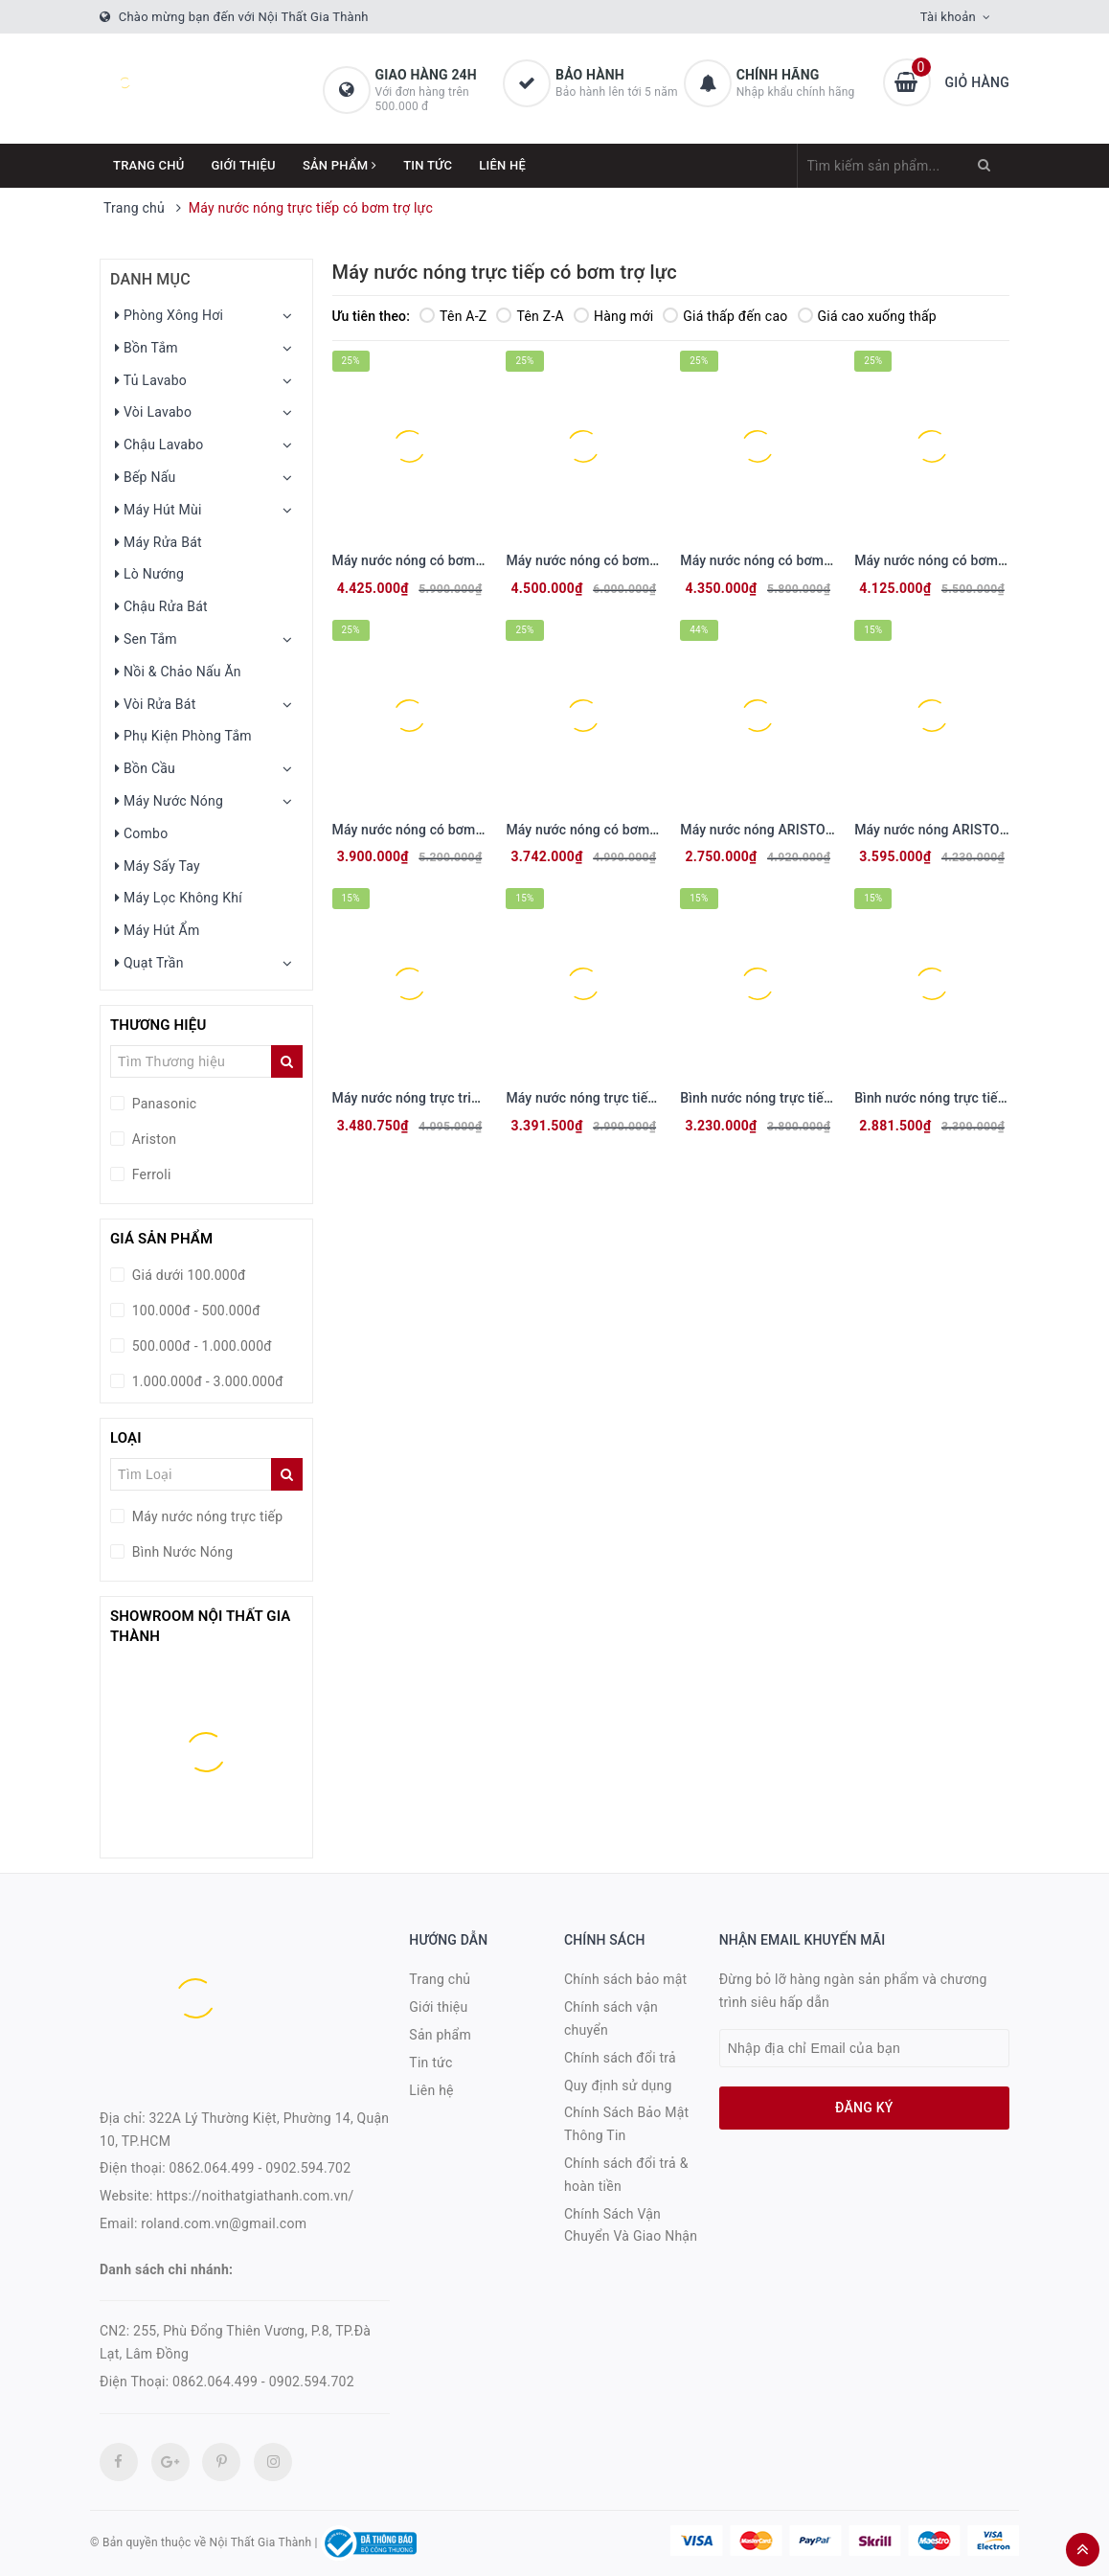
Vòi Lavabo (153, 412)
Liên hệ (502, 165)
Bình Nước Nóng (180, 1552)
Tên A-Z (453, 316)
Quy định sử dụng (618, 2085)
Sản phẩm (339, 165)
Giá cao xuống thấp (867, 316)
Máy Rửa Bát (158, 542)
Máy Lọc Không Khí (178, 897)
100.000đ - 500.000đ (194, 1310)
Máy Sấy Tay (157, 866)
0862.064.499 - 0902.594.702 (260, 2168)
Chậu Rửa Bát (161, 606)
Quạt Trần (149, 962)
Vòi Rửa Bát (155, 704)
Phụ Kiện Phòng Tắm (183, 735)
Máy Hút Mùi (158, 509)
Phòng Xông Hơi (169, 315)
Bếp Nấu (145, 477)
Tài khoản (948, 17)
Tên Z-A (529, 316)
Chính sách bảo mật (625, 1979)
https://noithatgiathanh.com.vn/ (254, 2195)
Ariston (152, 1139)
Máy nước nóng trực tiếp (205, 1516)
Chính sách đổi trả (620, 2057)
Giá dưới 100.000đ (187, 1275)
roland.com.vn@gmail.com (223, 2223)
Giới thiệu (244, 165)
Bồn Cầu (145, 768)
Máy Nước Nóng (169, 800)
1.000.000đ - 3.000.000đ (205, 1381)
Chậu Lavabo (159, 444)
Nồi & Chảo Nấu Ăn (178, 671)
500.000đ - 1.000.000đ (200, 1346)
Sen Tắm (146, 639)
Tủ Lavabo (151, 380)
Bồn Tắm (146, 347)
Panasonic (162, 1103)
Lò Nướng (149, 573)
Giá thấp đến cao (725, 316)
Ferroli (149, 1174)
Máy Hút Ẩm (157, 930)
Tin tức (427, 165)
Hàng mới (613, 316)
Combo (141, 833)
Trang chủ (149, 165)
